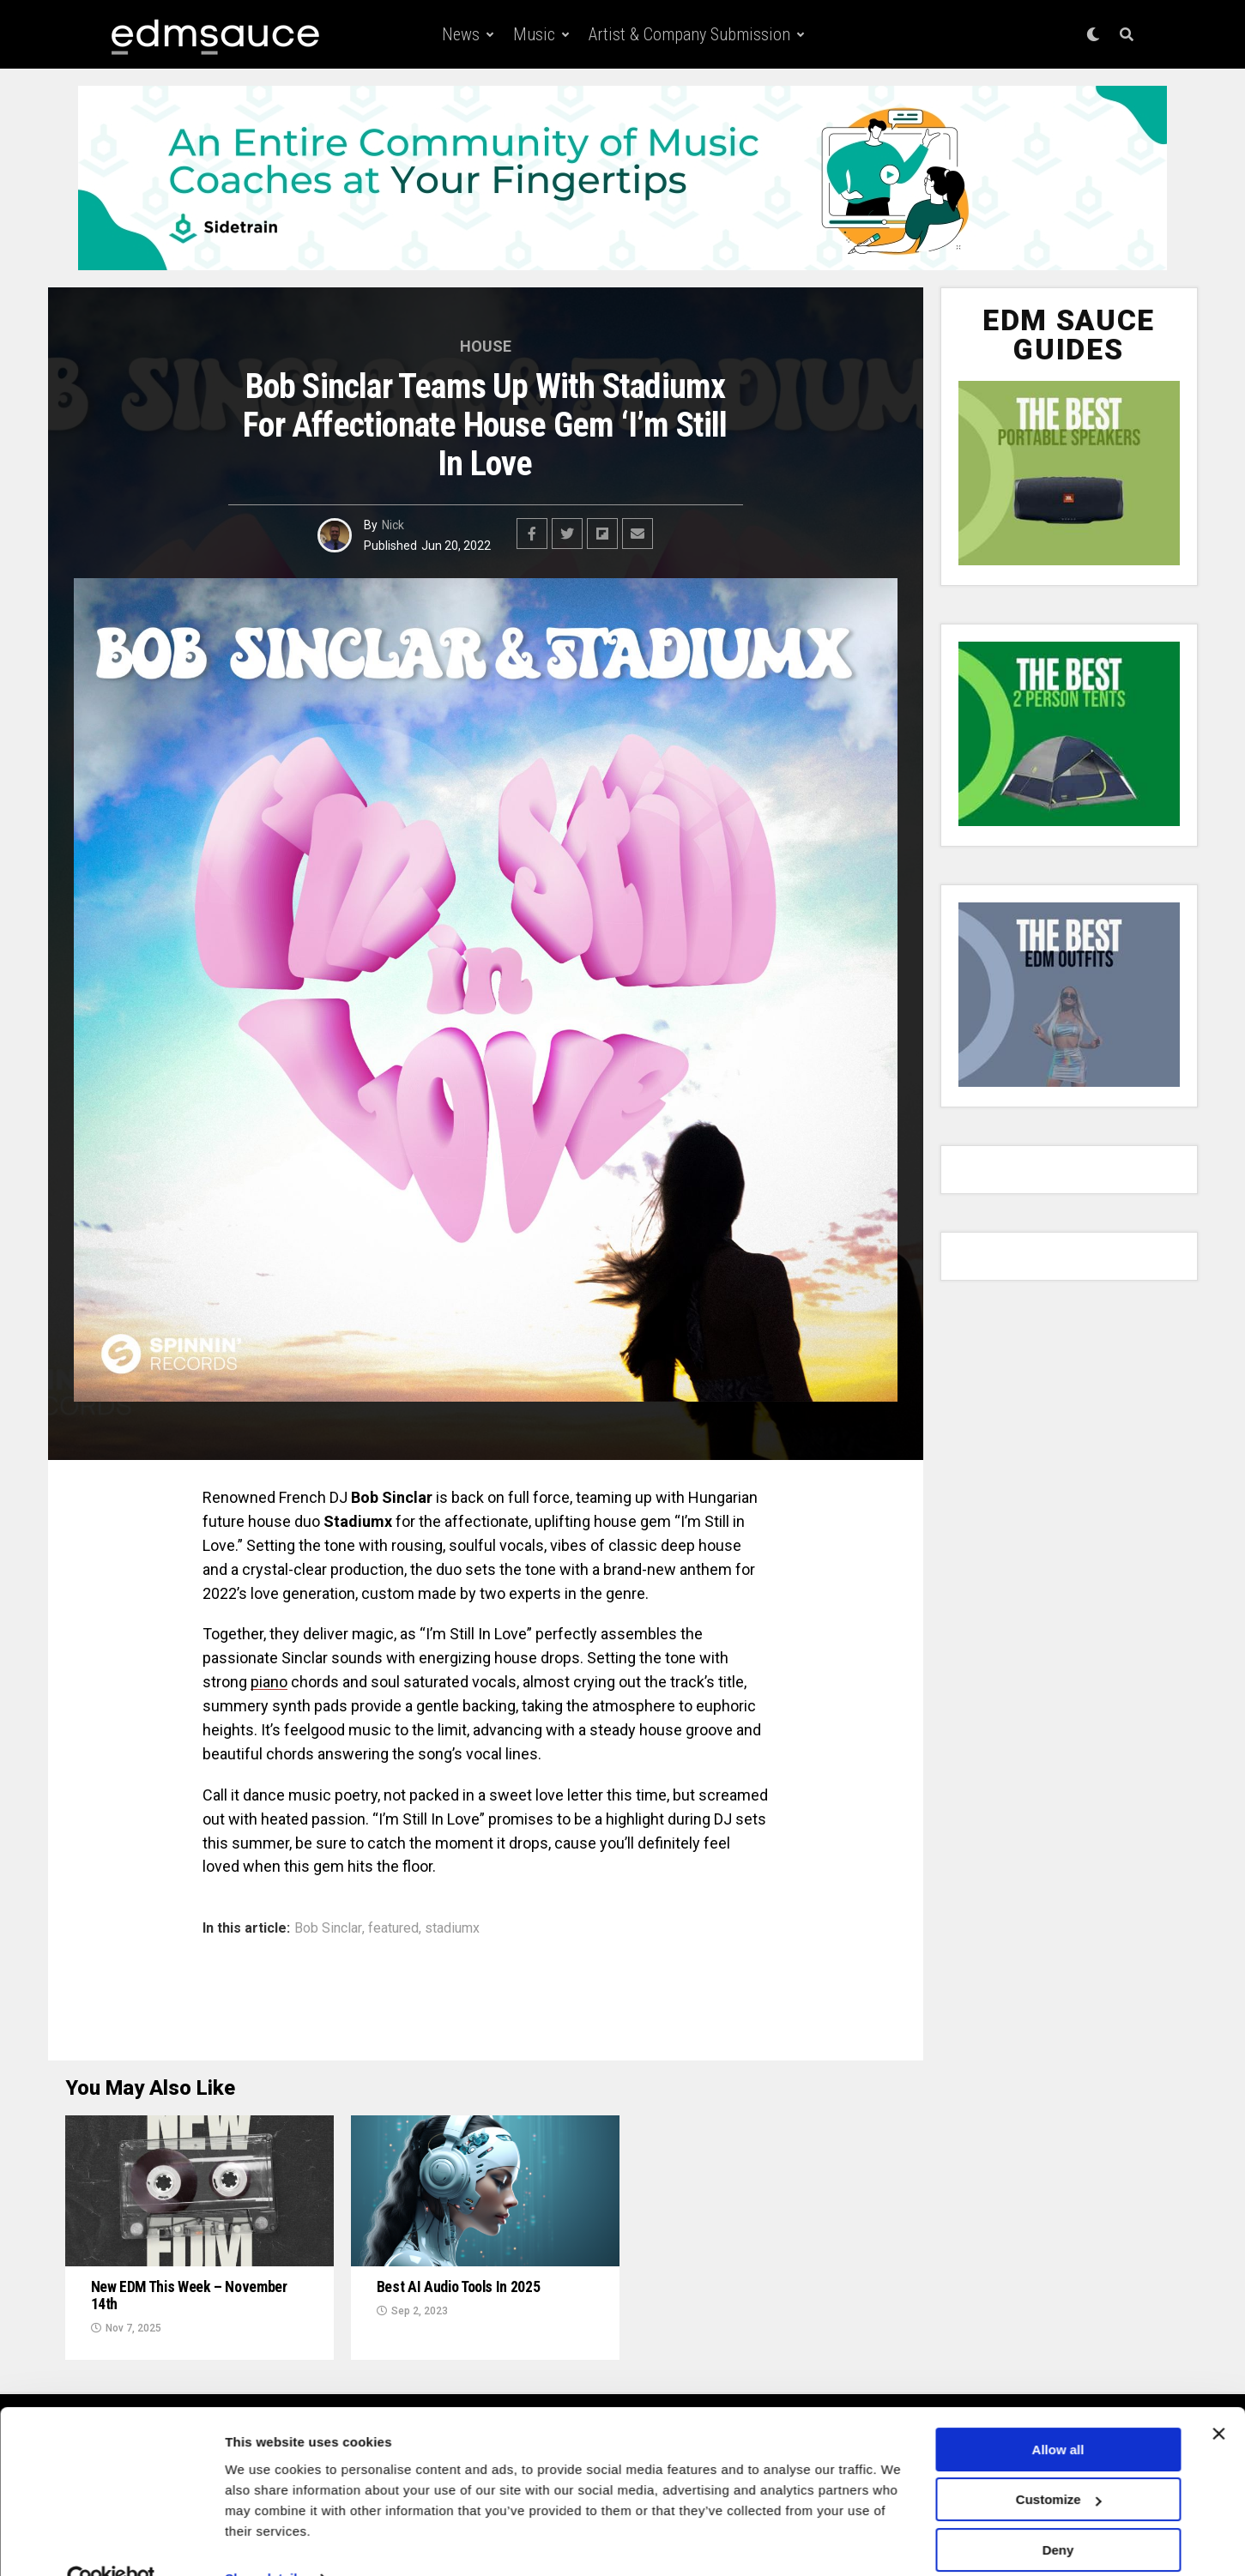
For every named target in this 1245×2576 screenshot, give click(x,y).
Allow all (1058, 2413)
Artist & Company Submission (689, 34)
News (461, 34)
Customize (1059, 2463)
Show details (265, 2542)
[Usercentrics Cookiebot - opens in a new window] (111, 2542)
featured (393, 1928)
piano (269, 1682)
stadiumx (452, 1928)
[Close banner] (1218, 2398)
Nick (393, 525)
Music (534, 34)
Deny (1058, 2514)
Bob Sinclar (328, 1928)
